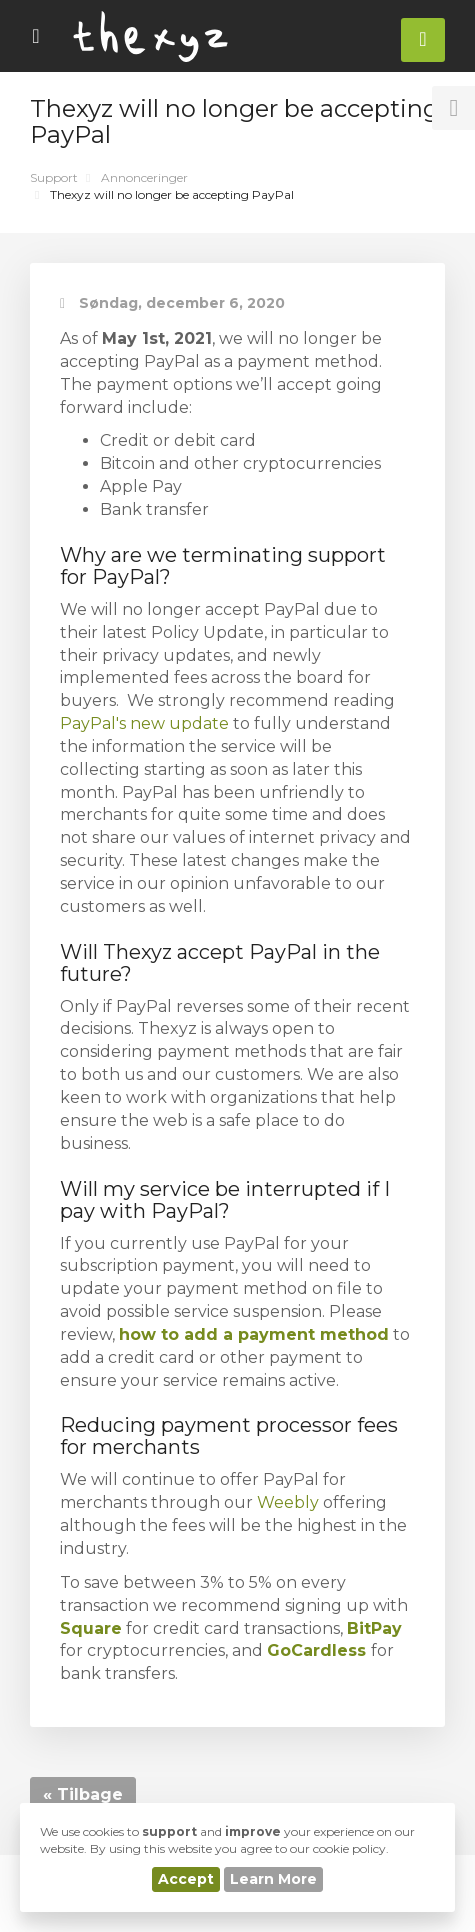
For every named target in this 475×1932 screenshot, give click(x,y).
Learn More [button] (273, 1879)
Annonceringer (144, 177)
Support (54, 177)
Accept (186, 1879)
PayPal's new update (144, 723)
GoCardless (316, 1650)
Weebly (290, 1502)
